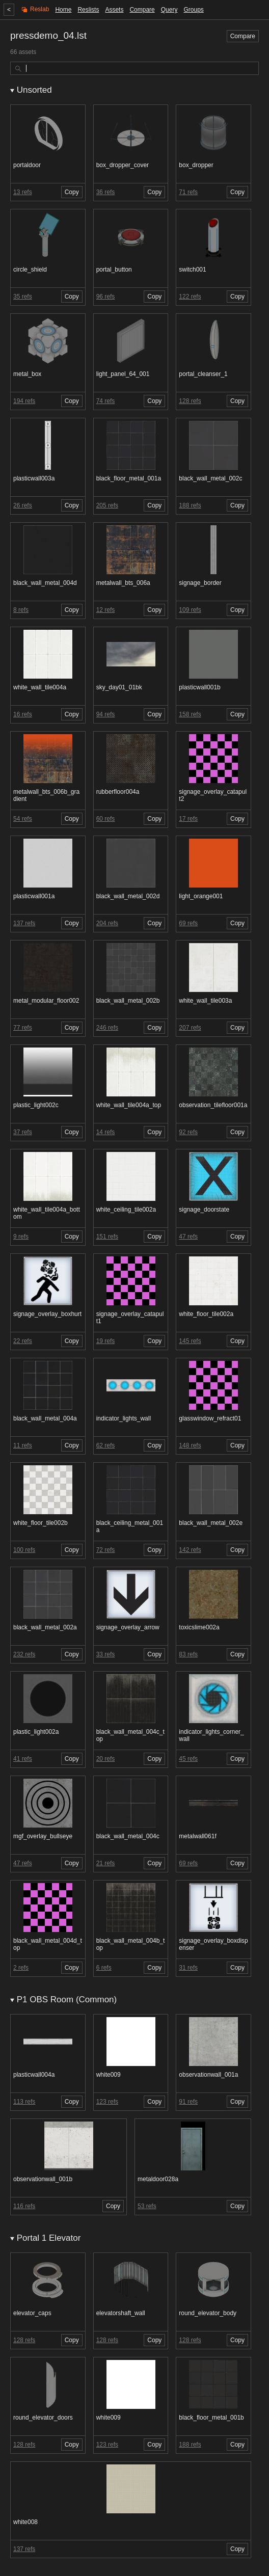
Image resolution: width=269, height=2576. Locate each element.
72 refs (105, 1549)
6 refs (104, 1967)
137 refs (24, 923)
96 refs (105, 296)
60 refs (105, 818)
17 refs (188, 818)
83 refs (188, 1654)
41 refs (22, 1758)
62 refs (105, 1445)
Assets (114, 9)
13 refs (22, 192)
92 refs (188, 1132)
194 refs (24, 401)
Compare (141, 9)
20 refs (105, 1758)
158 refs (190, 714)
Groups (193, 9)
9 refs (21, 1236)
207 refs (190, 1027)
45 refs (188, 1758)
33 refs (105, 1654)
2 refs (21, 1967)
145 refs (190, 1341)
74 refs (105, 401)
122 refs (190, 296)
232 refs (24, 1654)
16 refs (22, 714)
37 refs (22, 1132)
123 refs (107, 2101)
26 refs (22, 505)
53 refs (147, 2206)
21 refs (105, 1863)
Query (169, 9)
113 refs (24, 2101)
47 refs (188, 1236)
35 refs (22, 296)
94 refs (105, 714)
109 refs (190, 609)
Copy (72, 192)
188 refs (190, 505)
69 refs (188, 923)
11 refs (22, 1445)
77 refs (22, 1027)
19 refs (105, 1341)
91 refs (188, 2101)
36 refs (105, 192)
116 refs (24, 2206)
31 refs (188, 1967)
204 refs (107, 923)
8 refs (21, 609)
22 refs (22, 1341)
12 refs (105, 609)
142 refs (190, 1549)
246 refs (107, 1027)
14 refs (105, 1132)
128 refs (190, 401)
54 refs (22, 818)
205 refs (107, 505)
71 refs (188, 192)
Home (63, 9)
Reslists (88, 9)
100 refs (24, 1549)
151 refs (107, 1236)
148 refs (190, 1445)
